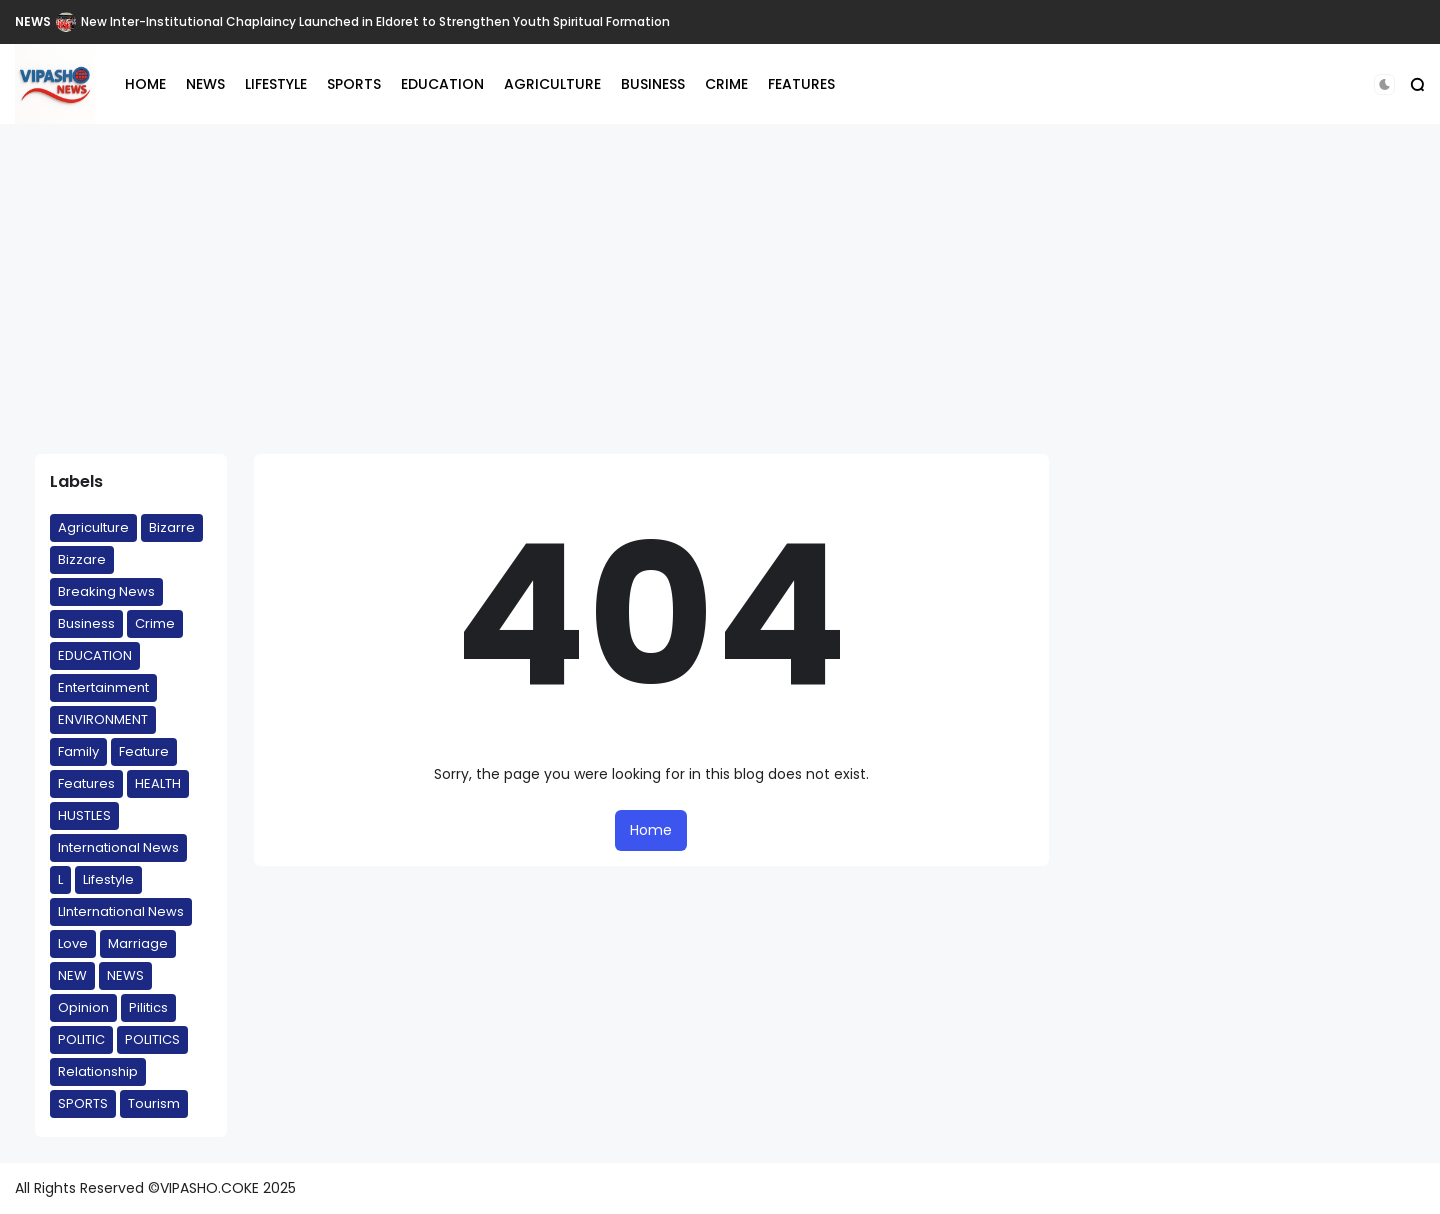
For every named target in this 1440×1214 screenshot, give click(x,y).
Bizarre (172, 527)
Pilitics (148, 1007)
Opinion (83, 1007)
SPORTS (354, 84)
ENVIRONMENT (103, 719)
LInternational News (121, 911)
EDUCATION (442, 84)
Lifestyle (108, 879)
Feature (144, 751)
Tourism (154, 1103)
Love (73, 943)
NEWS (33, 21)
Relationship (98, 1071)
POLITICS (152, 1039)
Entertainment (103, 687)
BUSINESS (653, 84)
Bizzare (82, 559)
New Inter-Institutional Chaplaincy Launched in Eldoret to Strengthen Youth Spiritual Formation (375, 21)
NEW (72, 975)
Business (86, 623)
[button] (1384, 84)
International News (118, 847)
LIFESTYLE (276, 84)
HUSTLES (84, 815)
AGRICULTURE (552, 84)
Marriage (138, 943)
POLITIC (81, 1039)
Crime (155, 623)
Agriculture (93, 527)
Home (651, 830)
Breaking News (106, 591)
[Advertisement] (720, 289)
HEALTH (158, 783)
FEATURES (801, 84)
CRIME (726, 84)
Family (78, 751)
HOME (145, 84)
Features (86, 783)
